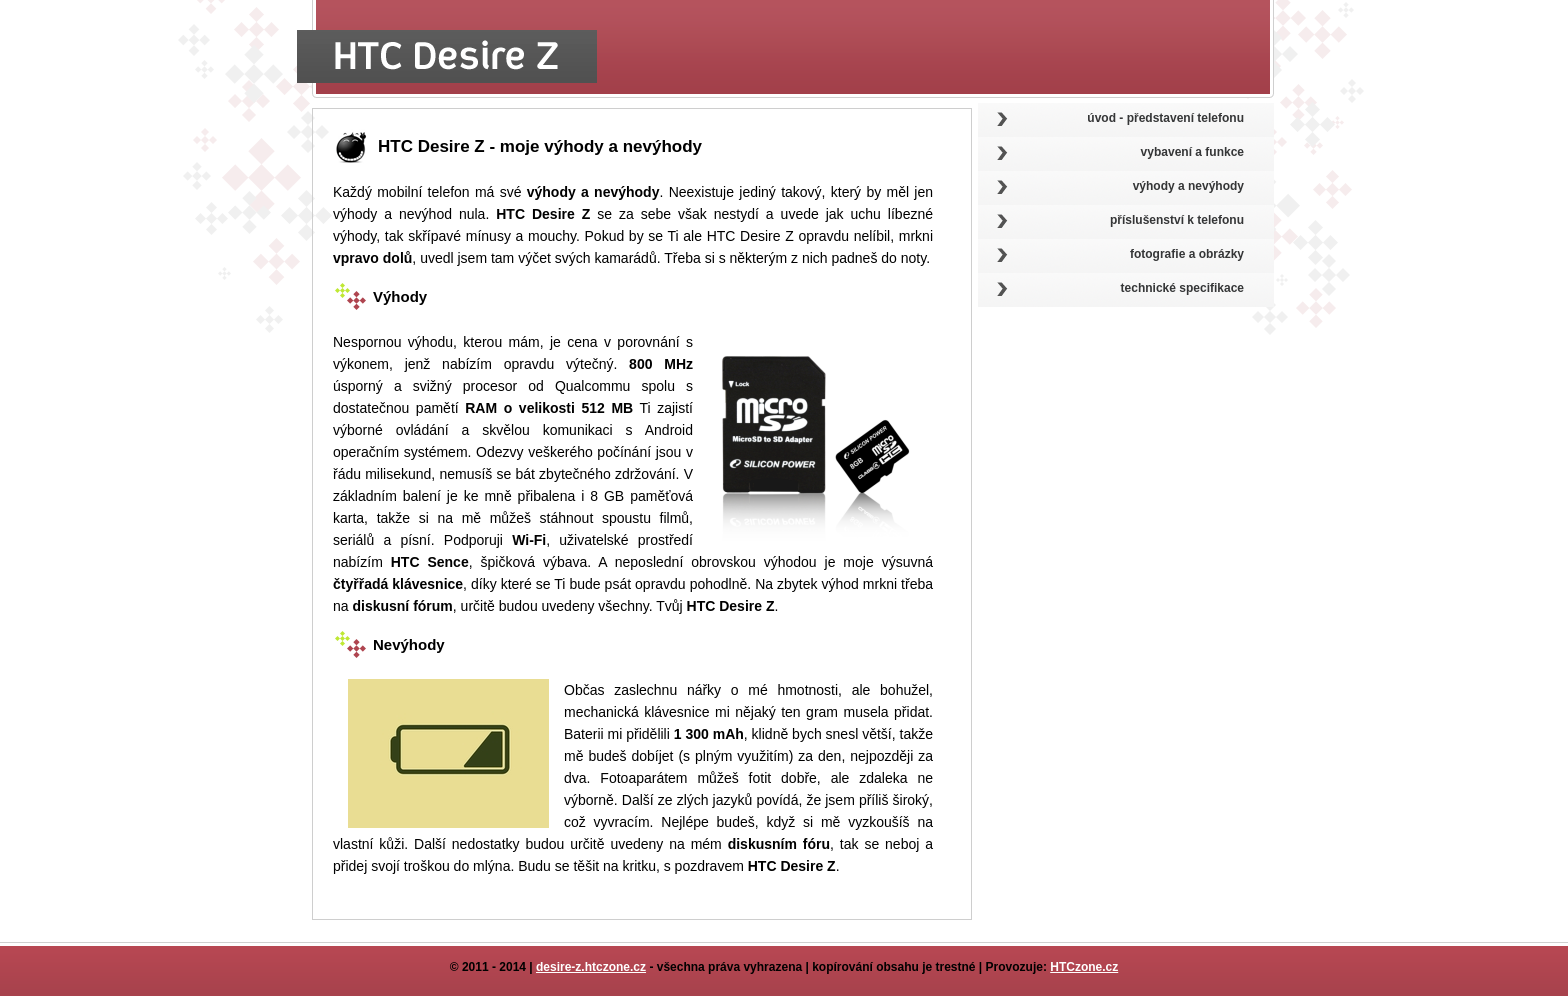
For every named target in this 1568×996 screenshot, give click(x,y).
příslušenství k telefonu (1177, 220)
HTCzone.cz (1084, 967)
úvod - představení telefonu (1165, 118)
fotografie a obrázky (1187, 254)
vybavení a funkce (1192, 152)
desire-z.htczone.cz (591, 967)
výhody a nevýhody (1188, 186)
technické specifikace (1182, 288)
